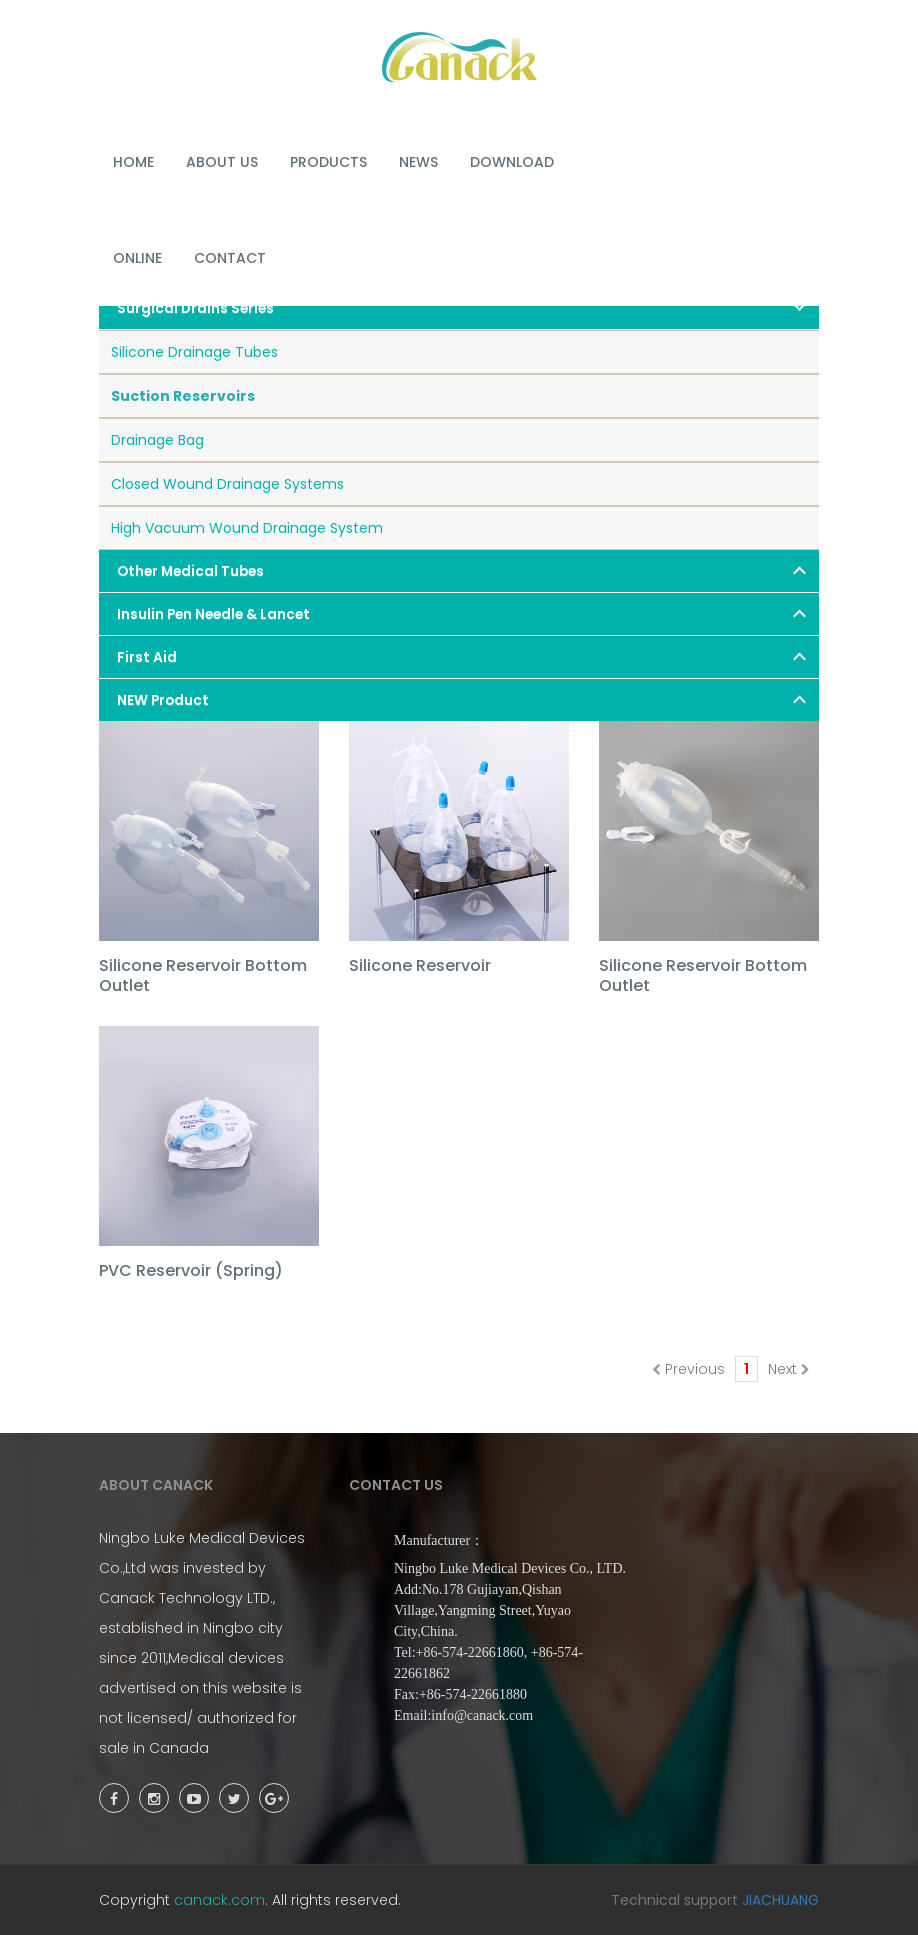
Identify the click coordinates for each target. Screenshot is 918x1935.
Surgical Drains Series (195, 308)
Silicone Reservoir (420, 966)
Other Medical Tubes (190, 571)
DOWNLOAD (512, 162)
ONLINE (137, 258)
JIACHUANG (780, 1900)
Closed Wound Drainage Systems (227, 484)
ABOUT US (222, 162)
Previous (688, 1369)
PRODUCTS (328, 162)
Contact (230, 258)
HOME (133, 162)
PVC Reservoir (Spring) (191, 1271)
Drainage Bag (157, 440)
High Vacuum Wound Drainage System (247, 528)
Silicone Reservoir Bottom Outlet (203, 976)
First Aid (147, 657)
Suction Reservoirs (183, 396)
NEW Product (163, 700)
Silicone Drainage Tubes (194, 352)
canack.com (219, 1900)
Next (789, 1369)
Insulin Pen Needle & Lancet (213, 614)
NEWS (418, 162)
